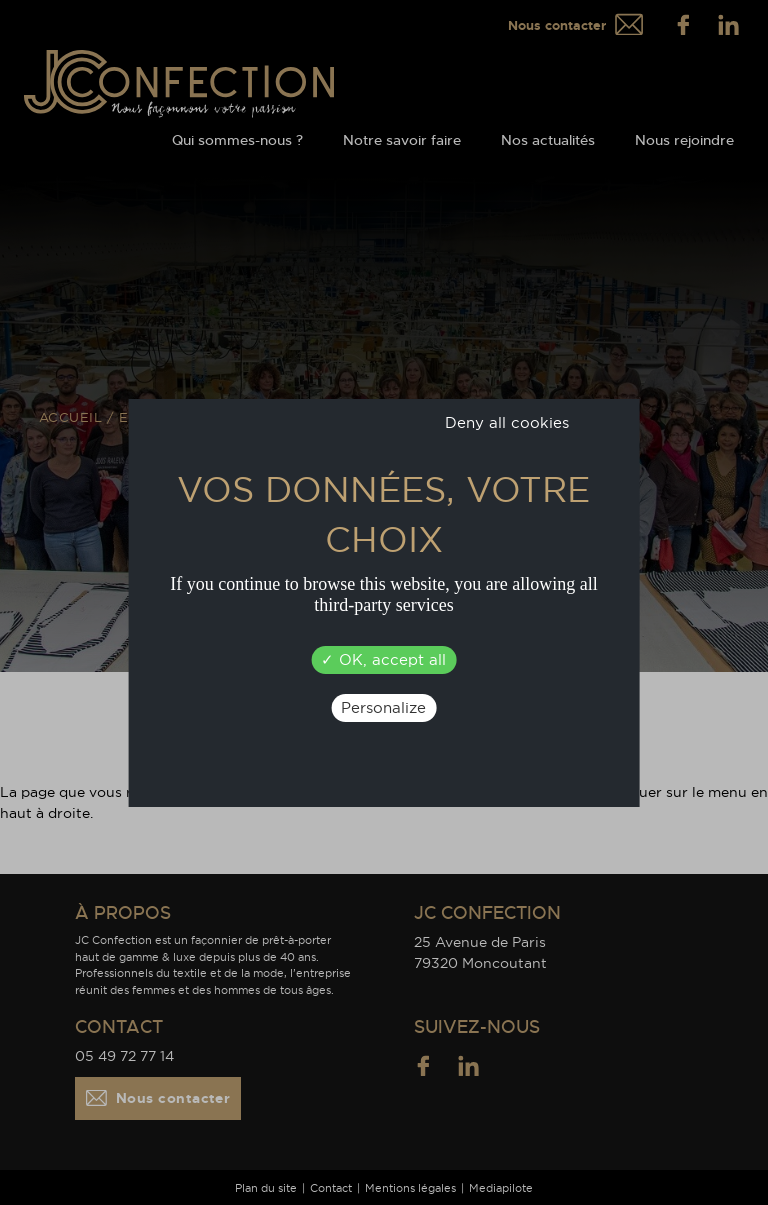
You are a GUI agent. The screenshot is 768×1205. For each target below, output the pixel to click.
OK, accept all (383, 659)
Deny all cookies (507, 422)
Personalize (383, 707)
